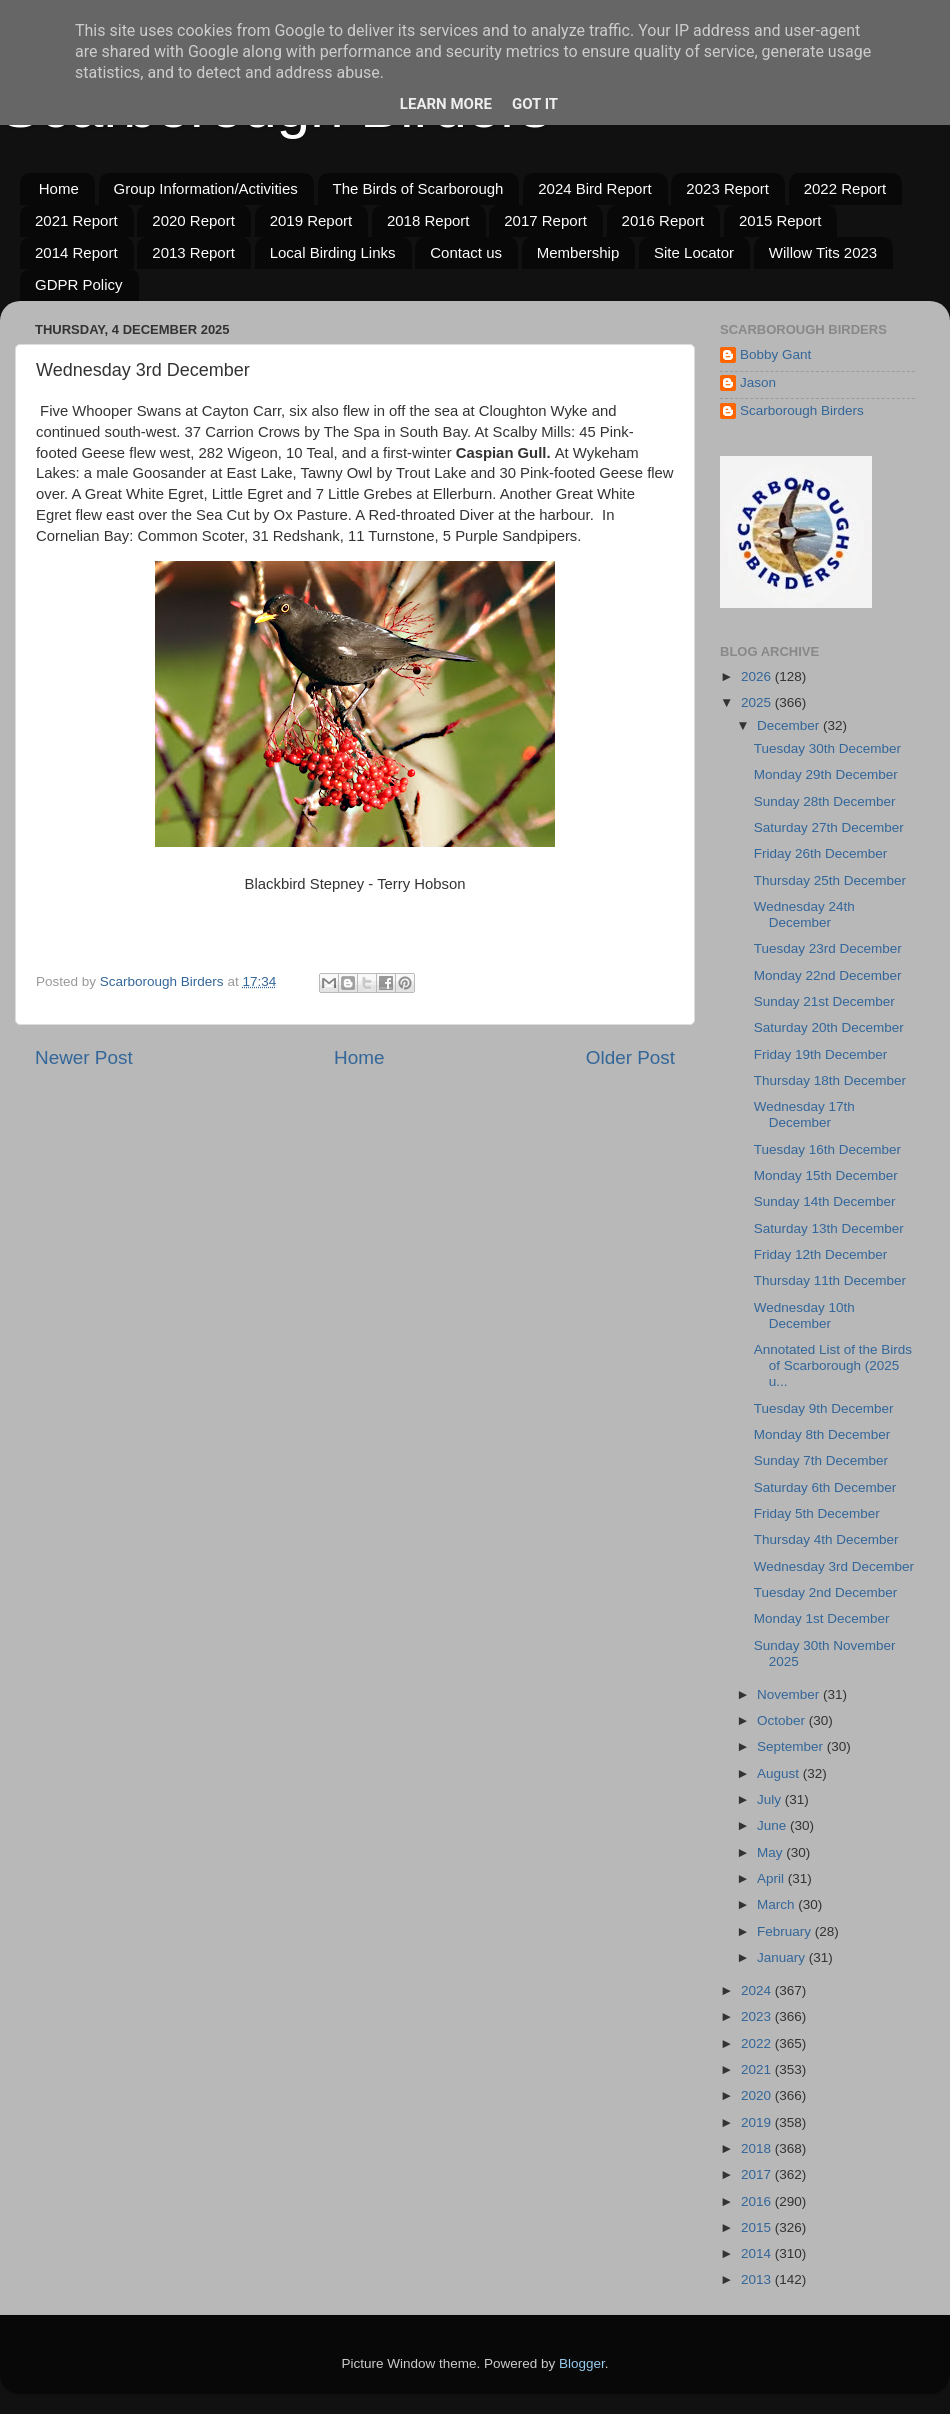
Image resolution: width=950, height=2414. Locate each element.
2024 (758, 1990)
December (790, 725)
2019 (758, 2122)
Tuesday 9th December (824, 1408)
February (786, 1931)
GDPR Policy (79, 284)
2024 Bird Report (594, 188)
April (772, 1878)
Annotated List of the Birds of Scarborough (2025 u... (833, 1365)
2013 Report (193, 252)
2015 (758, 2227)
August (780, 1773)
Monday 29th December (826, 774)
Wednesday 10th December (804, 1315)
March (777, 1904)
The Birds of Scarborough (418, 188)
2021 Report (76, 220)
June (773, 1825)
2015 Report (780, 220)
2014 (758, 2253)
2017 (758, 2174)
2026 (758, 676)
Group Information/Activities (206, 188)
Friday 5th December (817, 1513)
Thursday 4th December (826, 1539)
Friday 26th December (821, 853)
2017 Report (545, 220)
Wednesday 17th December (804, 1114)
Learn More (446, 104)
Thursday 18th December (830, 1080)
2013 (758, 2279)
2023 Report (727, 188)
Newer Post (84, 1057)
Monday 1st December (822, 1618)
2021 (758, 2069)
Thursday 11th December (830, 1280)
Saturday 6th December (825, 1487)
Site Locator (694, 252)
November (790, 1694)
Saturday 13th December (829, 1228)
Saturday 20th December (829, 1027)
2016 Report (663, 220)
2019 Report (311, 220)
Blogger (582, 2363)
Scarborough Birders (802, 410)
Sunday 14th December (825, 1201)
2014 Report (76, 252)
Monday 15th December (826, 1175)
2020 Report (193, 220)
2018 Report (428, 220)
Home (59, 188)
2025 (758, 702)
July (771, 1799)
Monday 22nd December (828, 975)
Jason (758, 382)
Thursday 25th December (830, 880)
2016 (758, 2201)
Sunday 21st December (824, 1001)
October (783, 1720)
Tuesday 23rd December (828, 948)
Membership (578, 252)
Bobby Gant (775, 354)
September (792, 1746)
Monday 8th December (822, 1434)
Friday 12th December (821, 1254)
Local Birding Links (333, 252)
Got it (535, 104)
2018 (758, 2148)
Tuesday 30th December (827, 748)
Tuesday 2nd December (826, 1592)
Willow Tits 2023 (823, 252)
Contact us (466, 252)
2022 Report (845, 188)
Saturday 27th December (829, 827)
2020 (758, 2095)
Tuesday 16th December (827, 1149)
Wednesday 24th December (804, 914)
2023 (758, 2016)
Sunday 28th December (825, 801)
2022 (758, 2043)
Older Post (630, 1057)
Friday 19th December (821, 1054)
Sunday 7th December (821, 1460)
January (783, 1957)
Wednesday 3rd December (834, 1566)
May (771, 1852)
